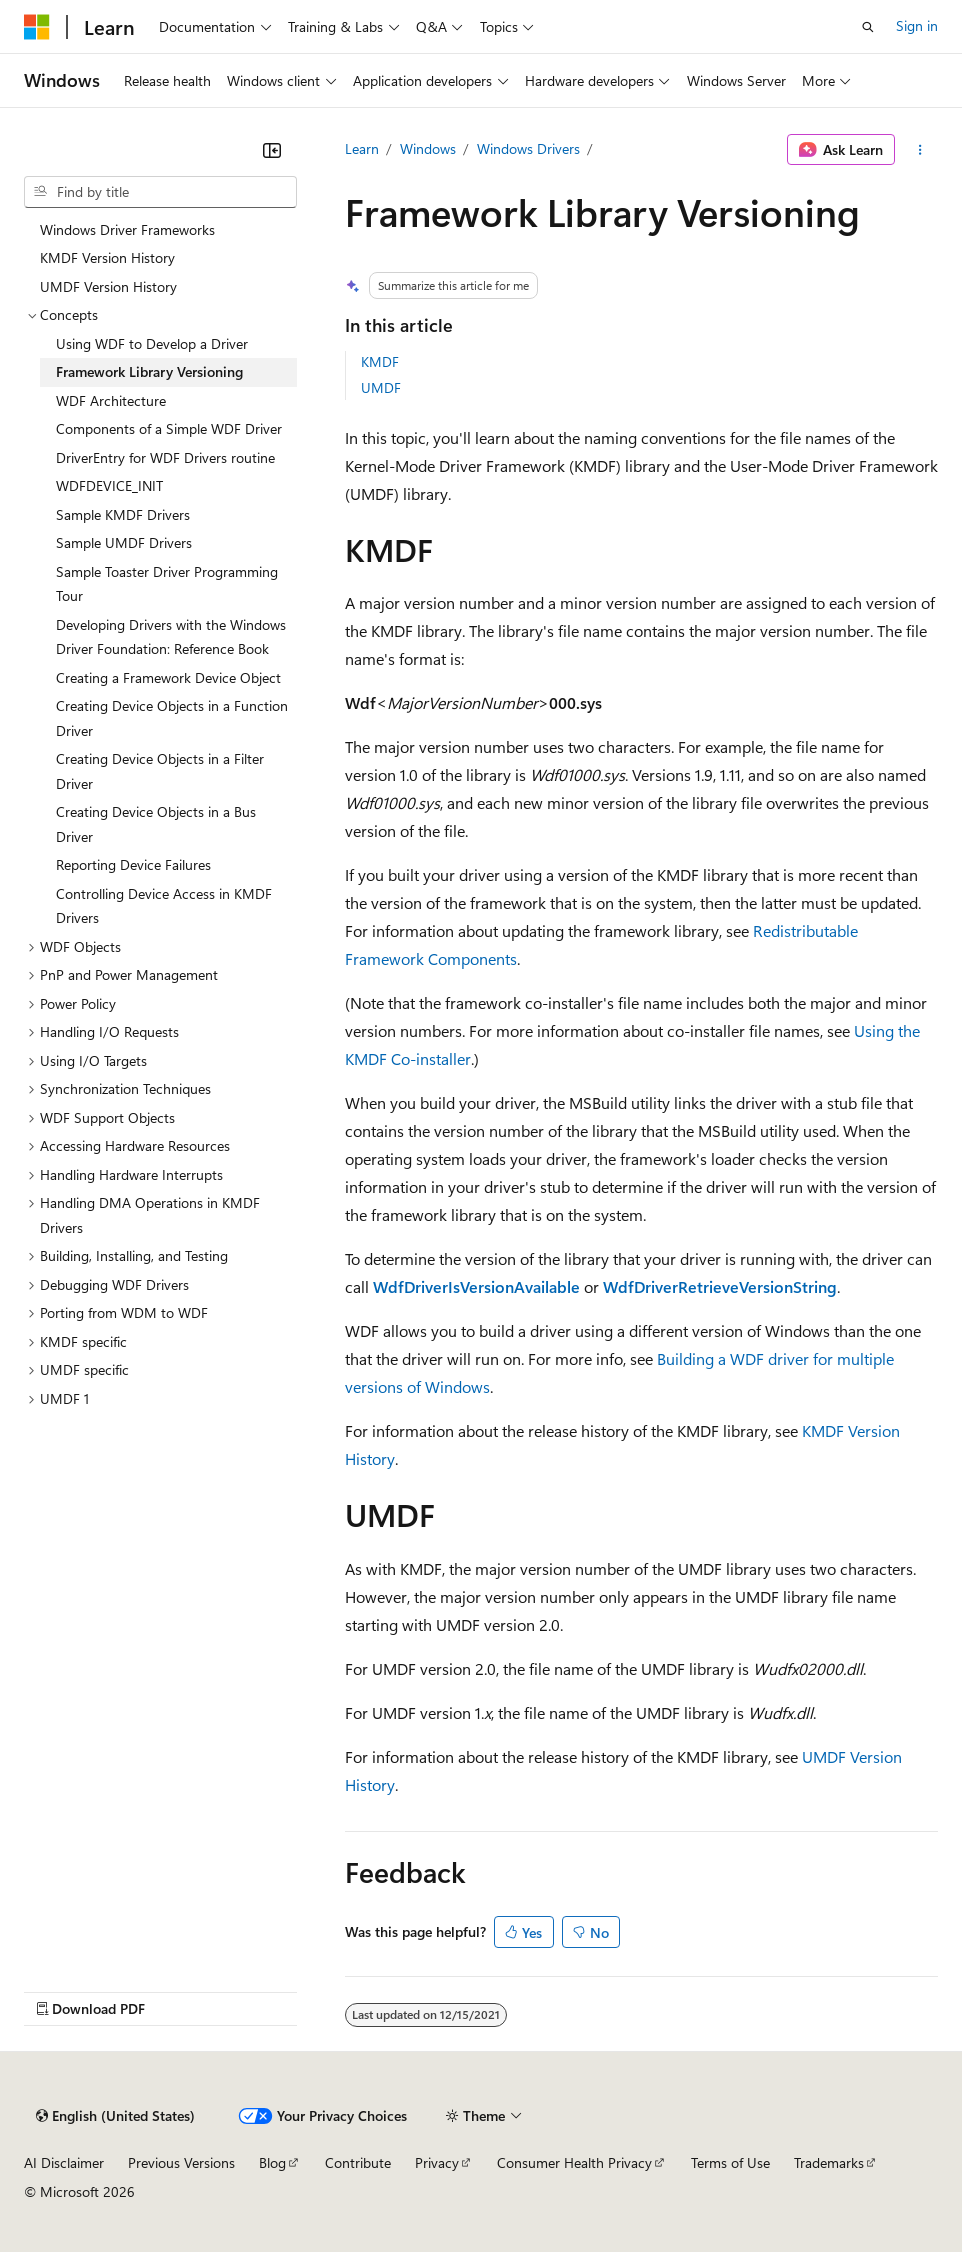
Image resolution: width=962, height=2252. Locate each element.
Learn (362, 148)
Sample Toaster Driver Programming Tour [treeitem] (167, 584)
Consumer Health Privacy (574, 2162)
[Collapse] (272, 150)
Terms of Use (730, 2162)
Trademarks (829, 2162)
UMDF (381, 387)
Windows (428, 148)
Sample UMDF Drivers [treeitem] (124, 542)
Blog (272, 2162)
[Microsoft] (37, 27)
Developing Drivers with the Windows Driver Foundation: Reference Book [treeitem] (171, 637)
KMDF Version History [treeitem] (107, 257)
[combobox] (160, 192)
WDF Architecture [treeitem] (111, 400)
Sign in (917, 25)
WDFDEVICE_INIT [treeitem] (109, 485)
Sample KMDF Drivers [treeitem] (123, 514)
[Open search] (868, 27)
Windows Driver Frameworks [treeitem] (127, 229)
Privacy (437, 2162)
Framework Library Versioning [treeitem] (149, 371)
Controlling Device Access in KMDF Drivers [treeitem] (164, 906)
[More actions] (920, 150)
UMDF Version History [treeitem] (108, 286)
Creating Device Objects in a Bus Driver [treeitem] (156, 824)
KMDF (380, 361)
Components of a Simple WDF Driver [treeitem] (169, 428)
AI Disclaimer (64, 2162)
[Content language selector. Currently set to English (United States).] (115, 2116)
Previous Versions (181, 2162)
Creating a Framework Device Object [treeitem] (168, 677)
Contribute (358, 2162)
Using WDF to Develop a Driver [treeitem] (152, 343)
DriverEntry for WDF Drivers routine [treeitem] (165, 457)
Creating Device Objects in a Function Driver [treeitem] (172, 718)
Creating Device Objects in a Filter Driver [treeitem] (160, 771)
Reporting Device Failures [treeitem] (133, 864)
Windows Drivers (528, 148)
